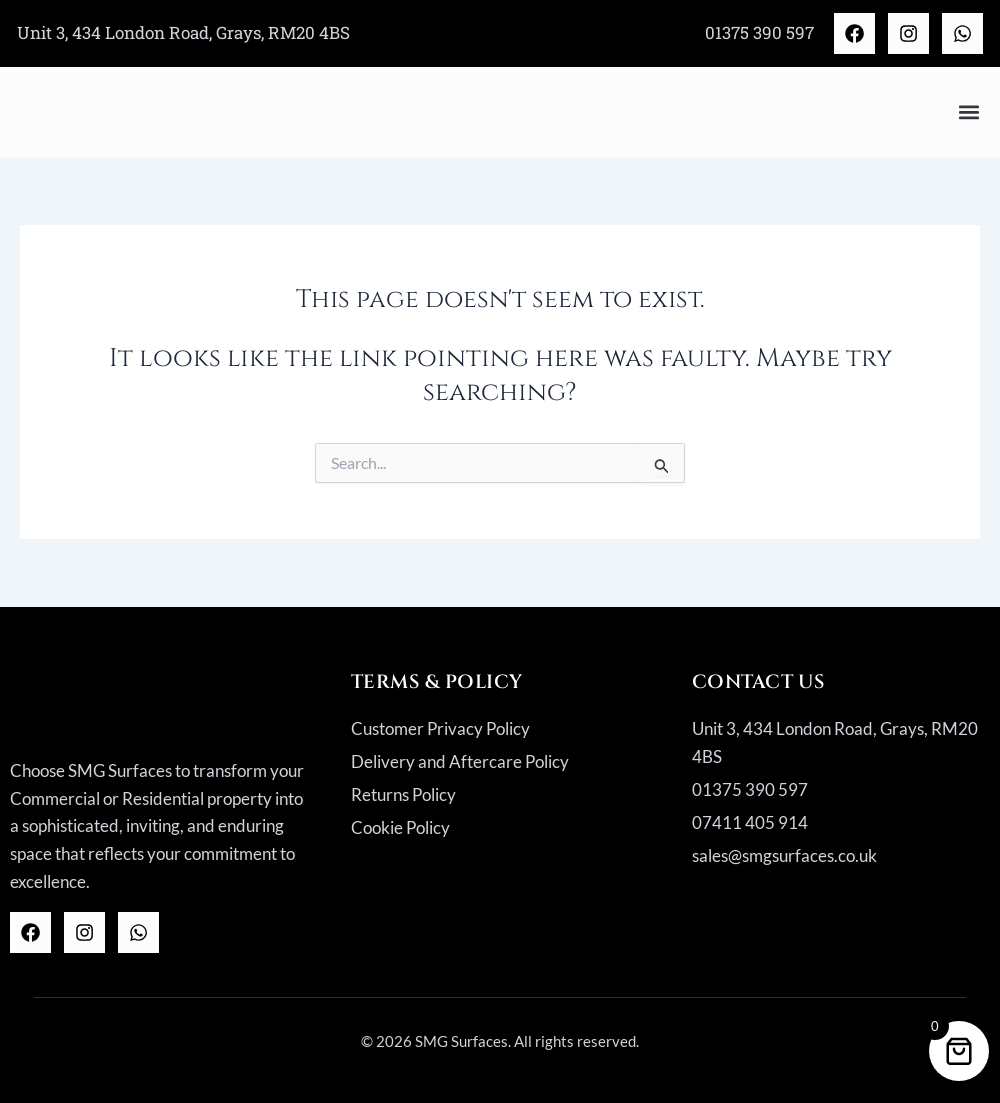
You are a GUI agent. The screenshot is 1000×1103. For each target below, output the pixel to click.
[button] (968, 111)
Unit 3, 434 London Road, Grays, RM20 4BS (183, 32)
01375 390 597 (759, 32)
